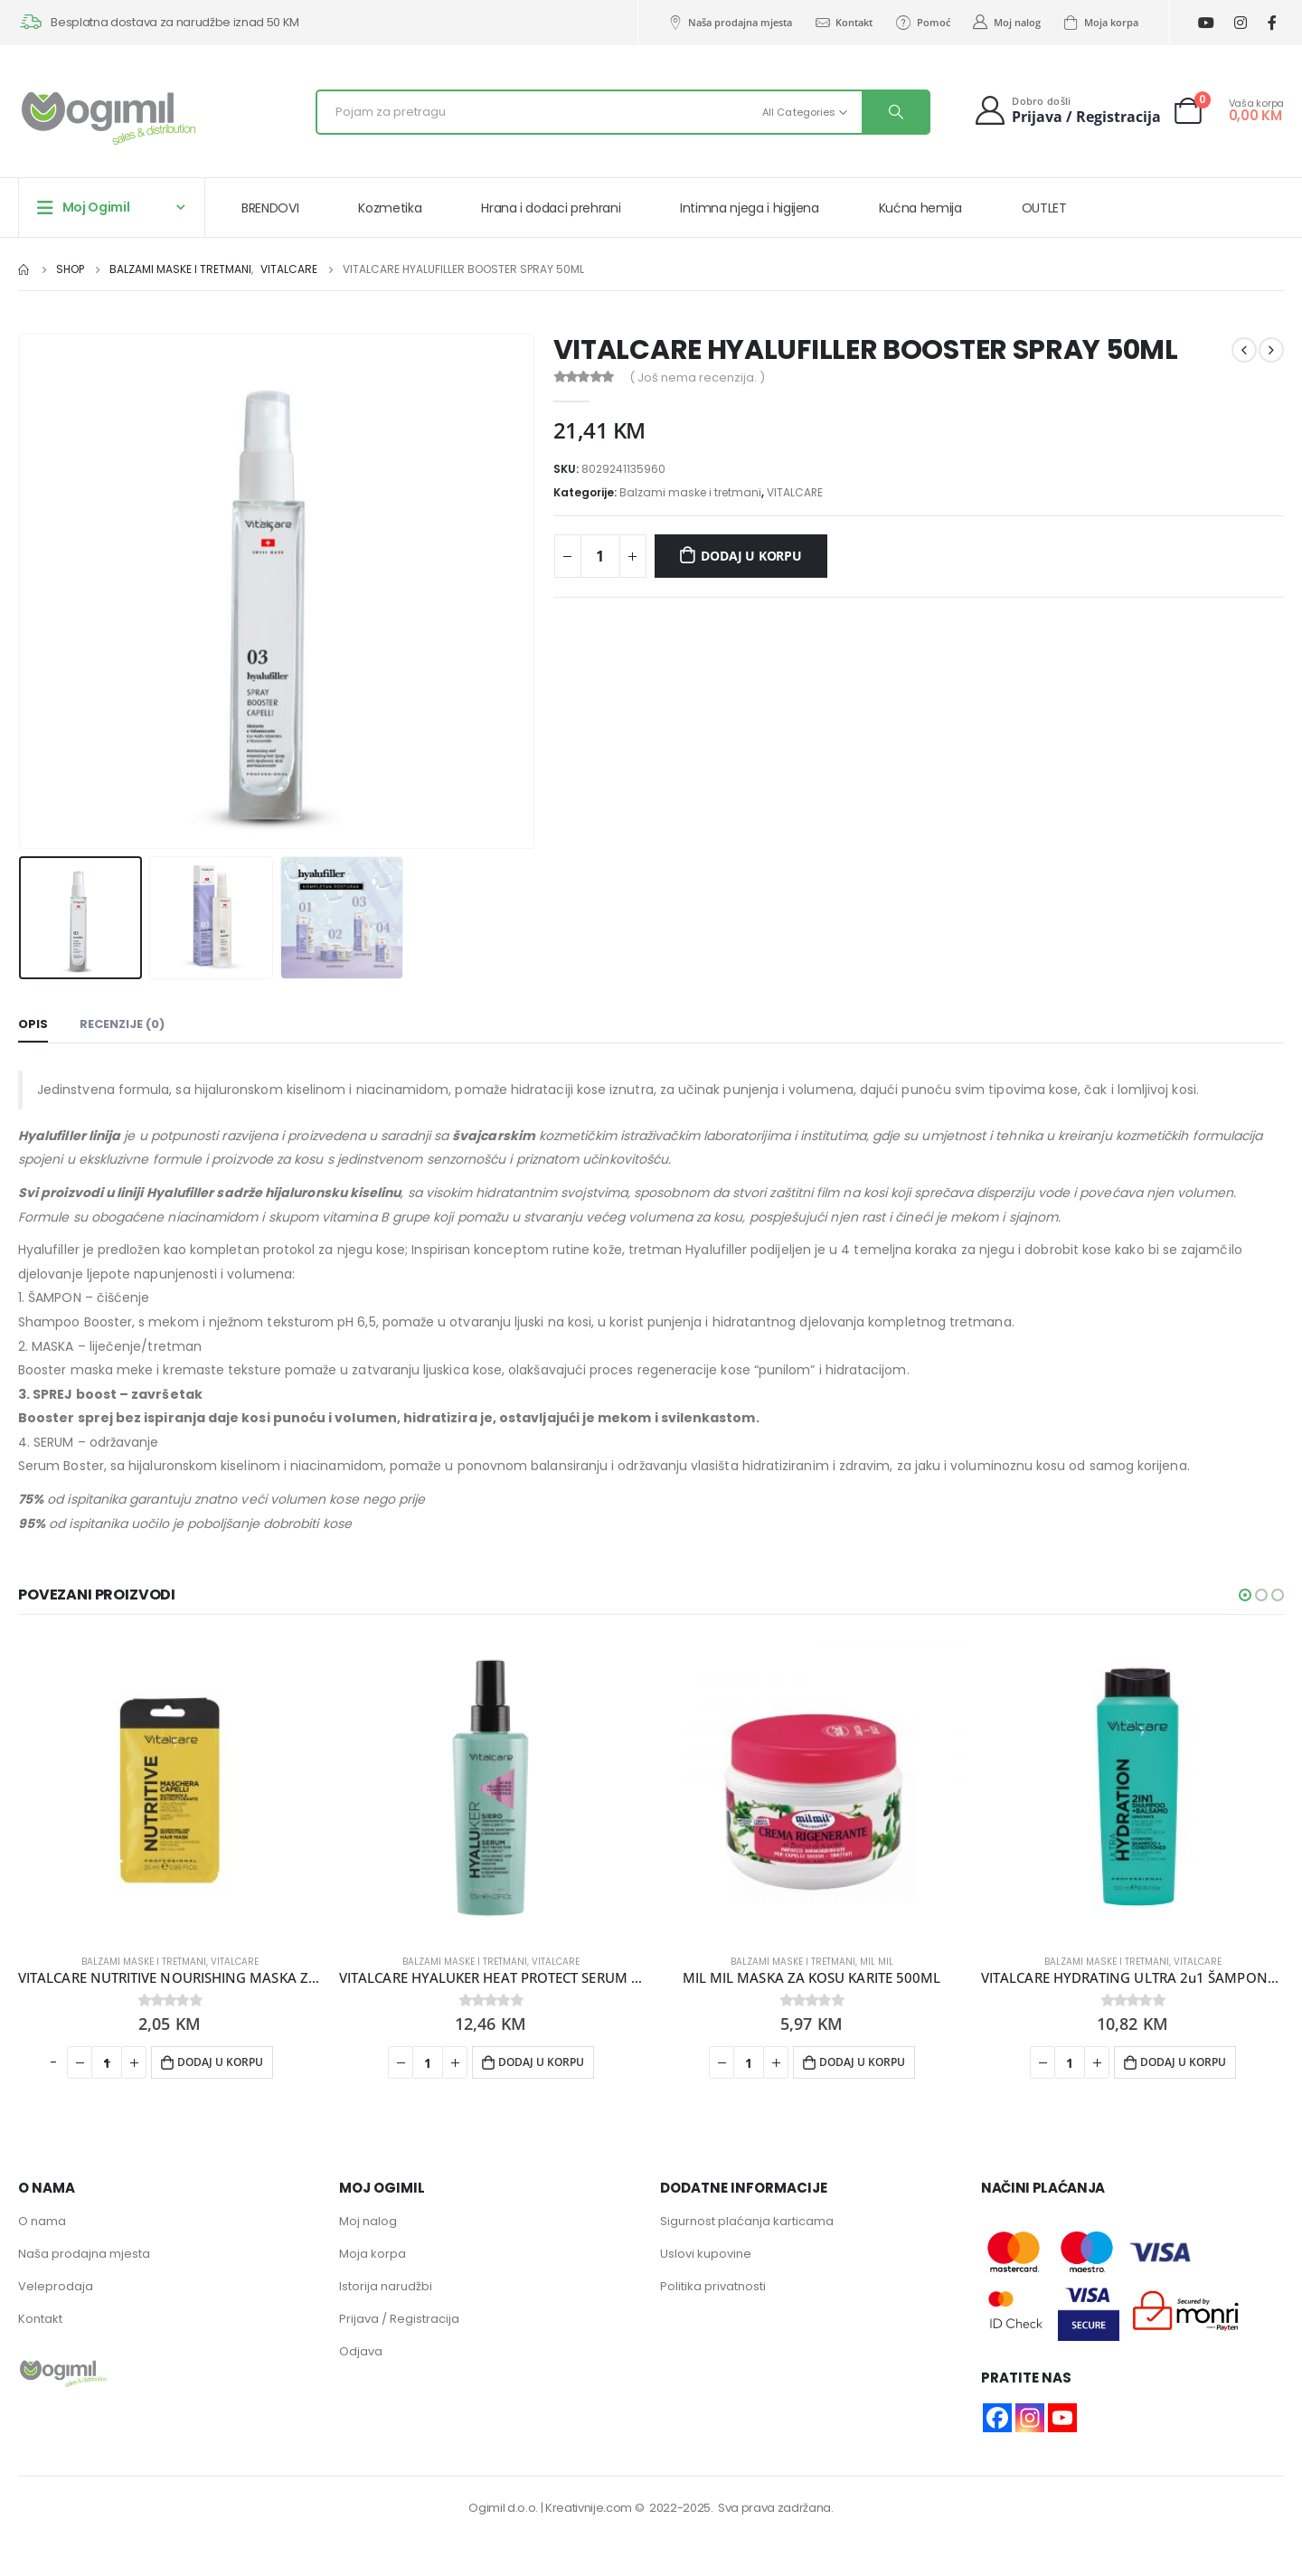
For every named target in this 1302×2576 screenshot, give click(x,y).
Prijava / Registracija (399, 2318)
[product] (169, 1788)
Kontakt (843, 23)
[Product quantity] (600, 556)
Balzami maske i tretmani (690, 492)
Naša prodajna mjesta (729, 23)
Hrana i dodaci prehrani (550, 208)
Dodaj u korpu (751, 555)
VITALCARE (795, 492)
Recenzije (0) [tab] (122, 1024)
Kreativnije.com (588, 2507)
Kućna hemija (920, 208)
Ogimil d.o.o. (503, 2507)
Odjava (360, 2351)
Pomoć (921, 23)
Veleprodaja (55, 2286)
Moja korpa (1100, 23)
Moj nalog (1006, 23)
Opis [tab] (33, 1024)
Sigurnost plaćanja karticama (747, 2221)
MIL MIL (876, 1961)
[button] (1245, 1595)
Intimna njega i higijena (749, 208)
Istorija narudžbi (385, 2286)
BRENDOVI (269, 208)
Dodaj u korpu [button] (220, 2062)
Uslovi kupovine (705, 2253)
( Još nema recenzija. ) (697, 377)
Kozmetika (389, 208)
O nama (42, 2221)
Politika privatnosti (713, 2286)
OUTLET (1044, 208)
